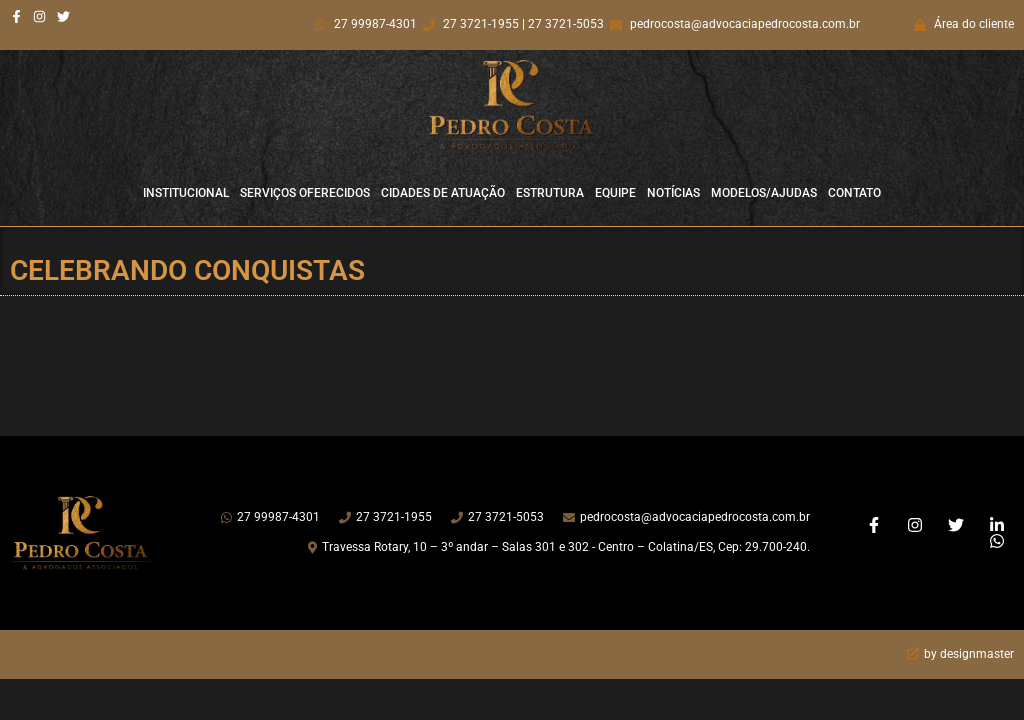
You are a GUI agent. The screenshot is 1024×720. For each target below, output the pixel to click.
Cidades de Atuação (443, 193)
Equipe (615, 193)
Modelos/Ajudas (764, 193)
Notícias (673, 193)
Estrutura (550, 193)
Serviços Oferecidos (305, 193)
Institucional (186, 193)
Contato (854, 193)
